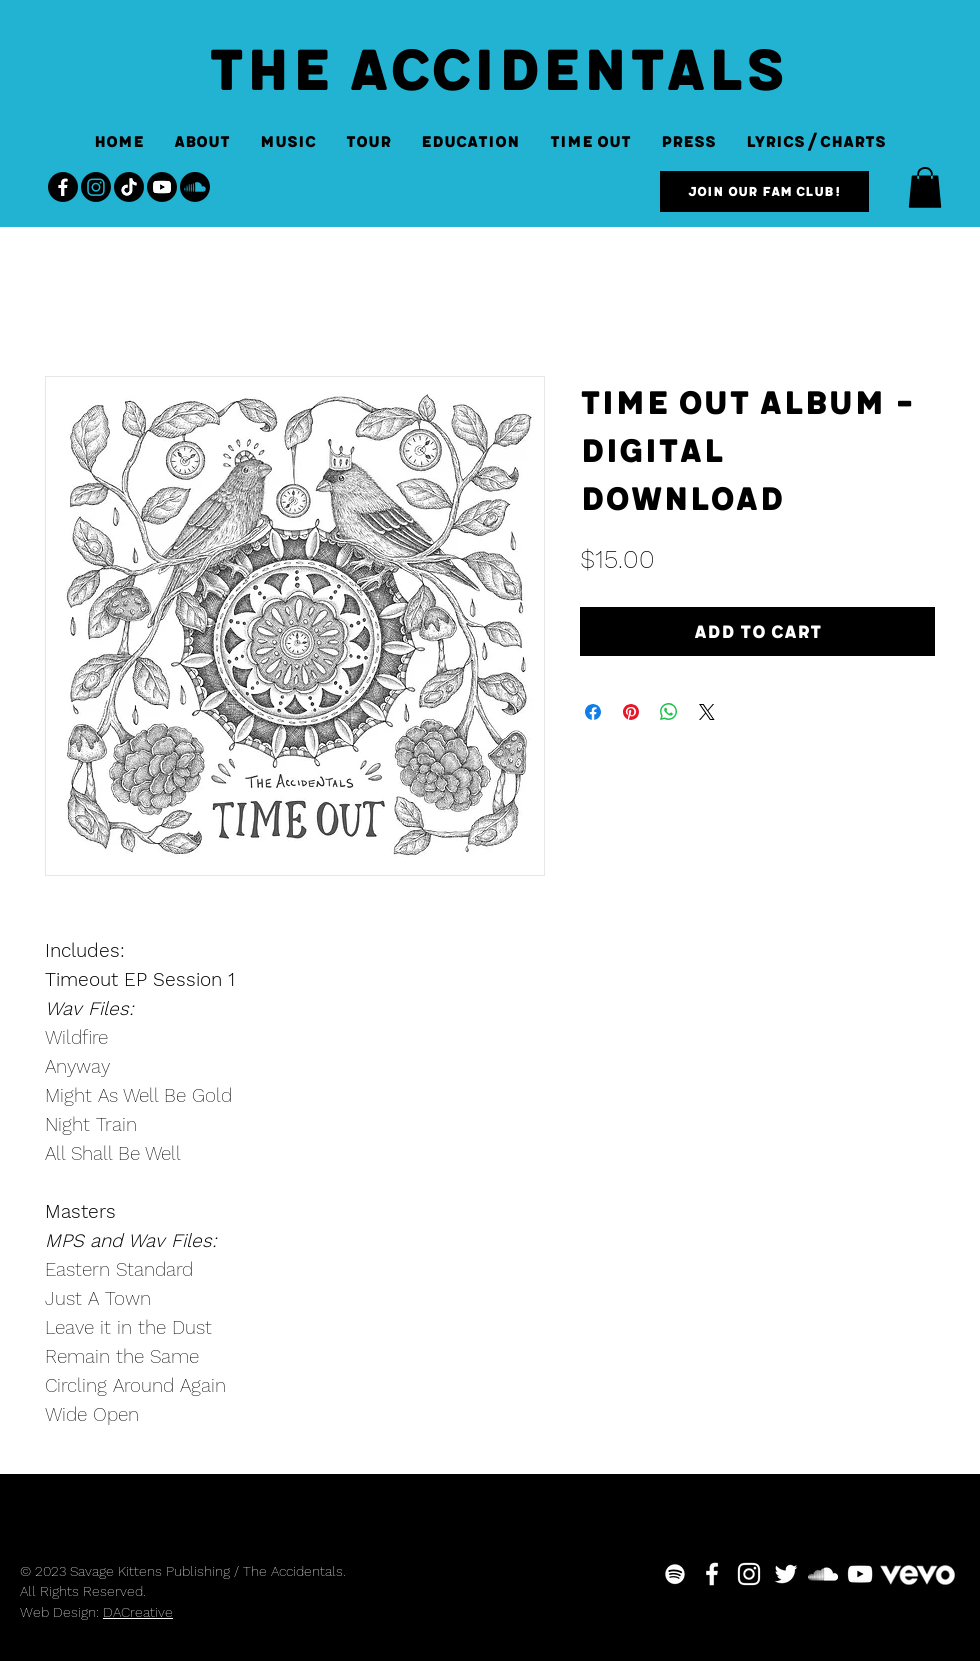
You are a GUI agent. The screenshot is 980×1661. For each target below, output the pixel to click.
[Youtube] (162, 187)
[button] (925, 187)
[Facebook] (63, 187)
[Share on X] (707, 712)
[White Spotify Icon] (675, 1574)
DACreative (138, 1612)
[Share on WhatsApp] (669, 712)
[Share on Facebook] (593, 712)
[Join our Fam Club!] (764, 191)
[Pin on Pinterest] (631, 712)
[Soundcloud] (195, 187)
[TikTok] (129, 187)
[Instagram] (96, 187)
